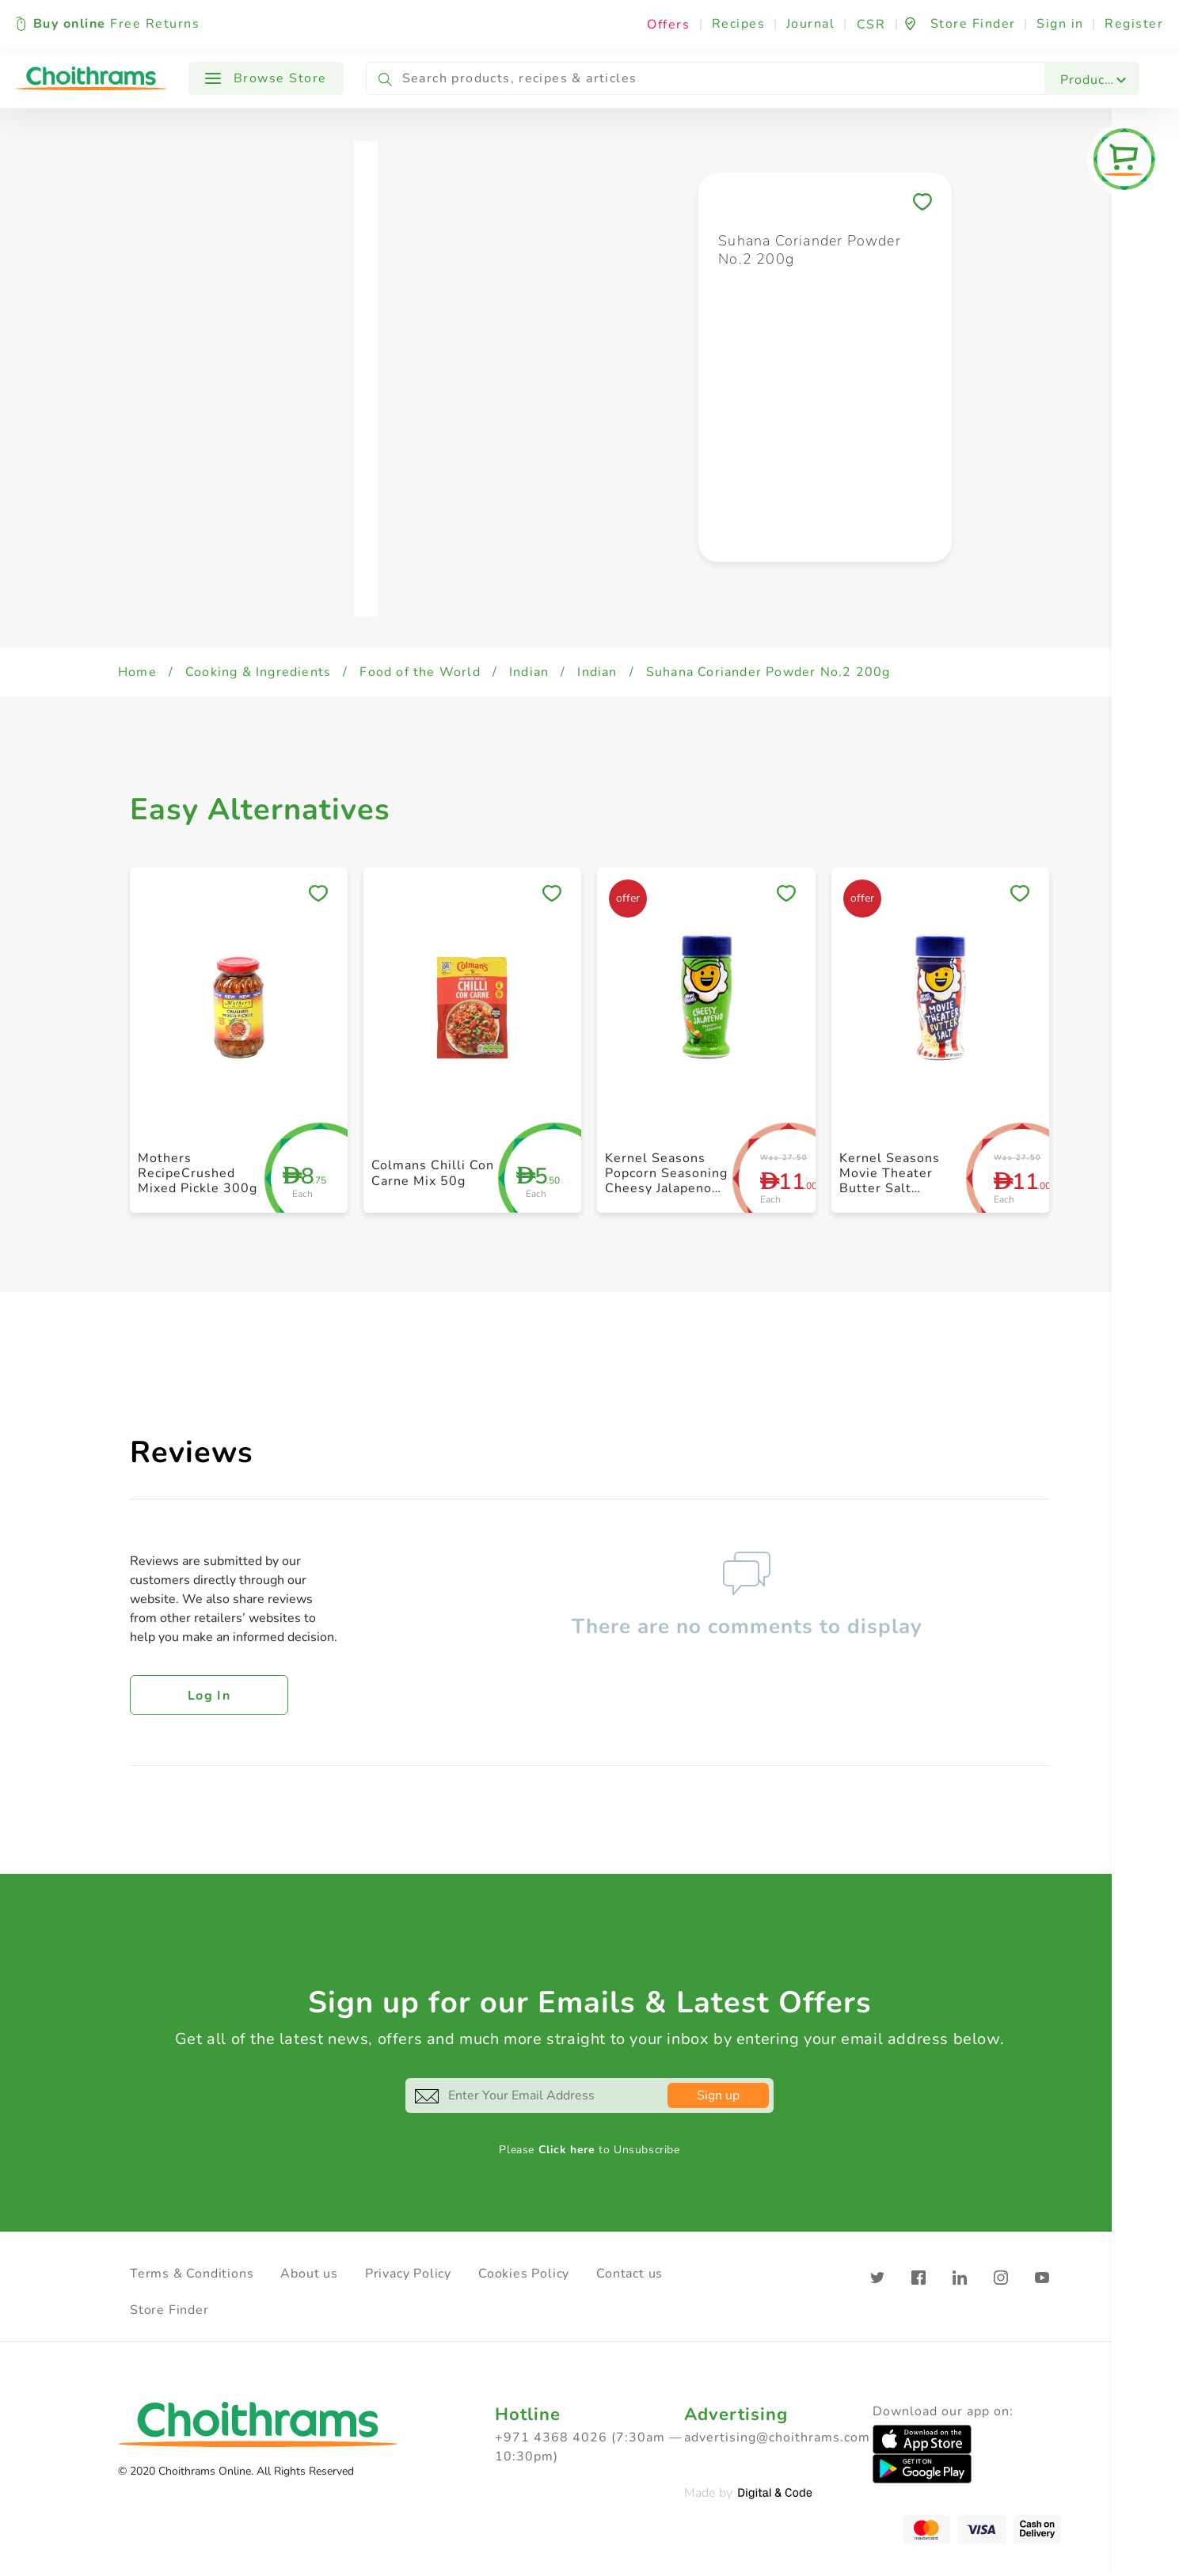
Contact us (629, 2273)
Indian (529, 672)
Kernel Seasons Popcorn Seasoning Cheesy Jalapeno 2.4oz (666, 1181)
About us (308, 2273)
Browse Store (266, 78)
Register (1134, 23)
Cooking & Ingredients (258, 672)
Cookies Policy (523, 2273)
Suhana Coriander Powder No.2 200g (768, 672)
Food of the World (419, 672)
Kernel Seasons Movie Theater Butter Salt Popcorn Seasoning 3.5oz (900, 1188)
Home (137, 672)
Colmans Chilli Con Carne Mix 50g (432, 1173)
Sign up (718, 2095)
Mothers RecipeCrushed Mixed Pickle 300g (197, 1173)
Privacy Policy (408, 2273)
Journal (810, 23)
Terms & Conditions (191, 2273)
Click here (566, 2149)
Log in (209, 1695)
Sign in (1060, 23)
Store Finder (169, 2310)
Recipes (739, 23)
